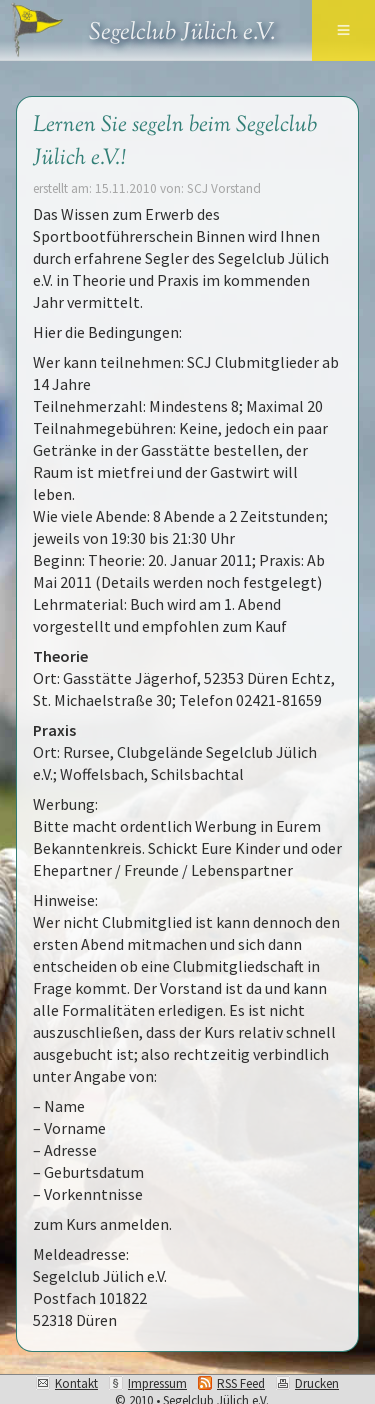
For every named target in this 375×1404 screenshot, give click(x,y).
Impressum (157, 1383)
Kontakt (76, 1383)
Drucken (317, 1383)
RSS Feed (241, 1383)
